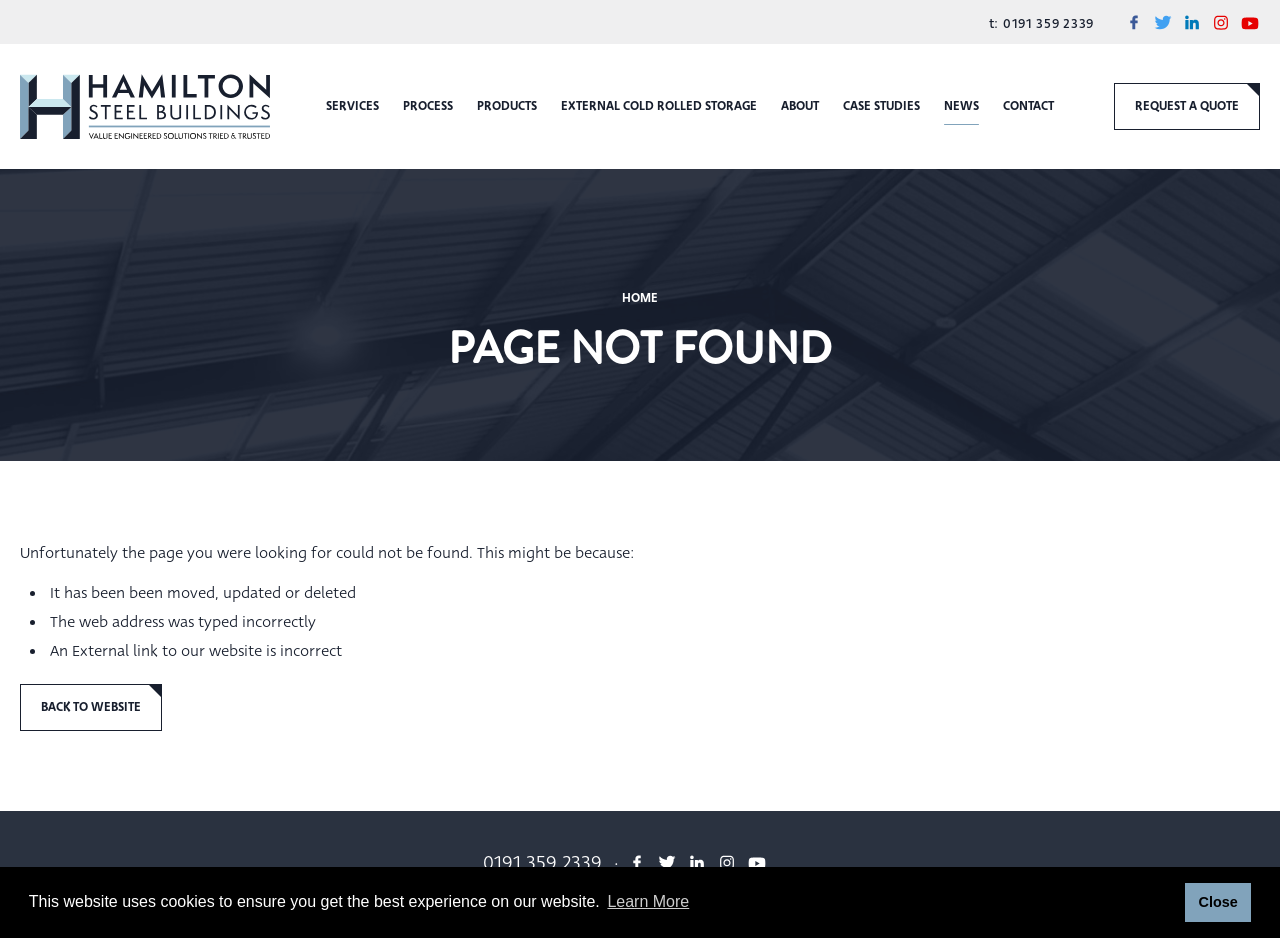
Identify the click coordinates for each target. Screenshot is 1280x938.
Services (352, 106)
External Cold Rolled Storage (659, 106)
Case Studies (881, 106)
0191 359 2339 (1046, 23)
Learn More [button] (648, 901)
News (961, 106)
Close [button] (1217, 902)
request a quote (1187, 106)
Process (428, 106)
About (800, 106)
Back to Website (91, 707)
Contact (1028, 106)
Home (640, 298)
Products (507, 106)
